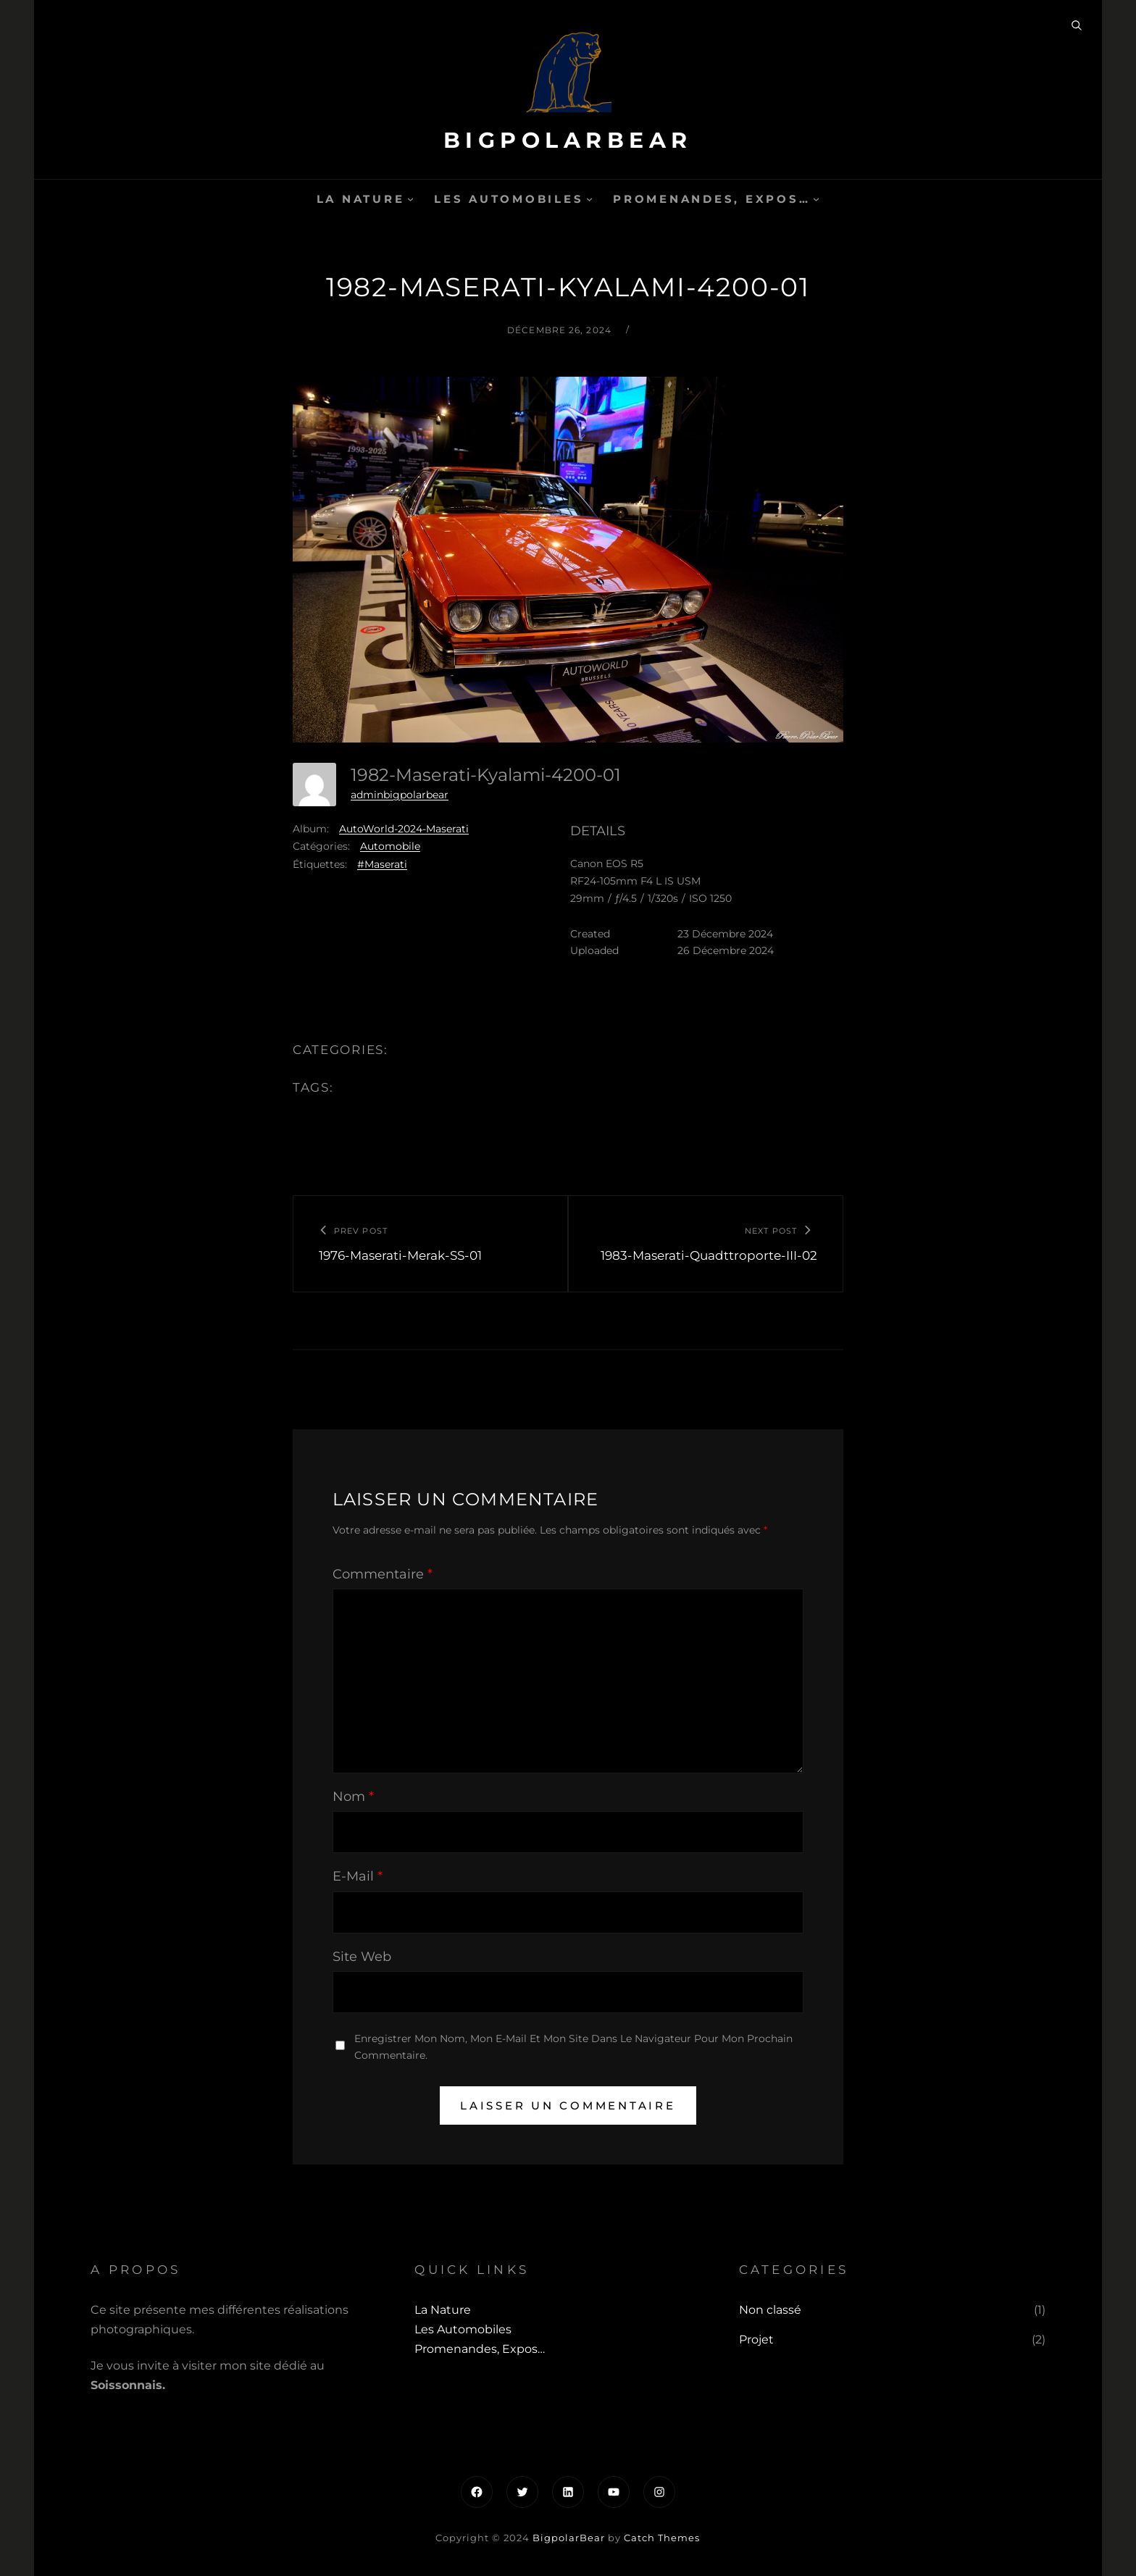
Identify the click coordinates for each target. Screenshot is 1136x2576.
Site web (362, 1957)
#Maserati (382, 864)
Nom (353, 1797)
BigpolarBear (568, 140)
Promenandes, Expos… (711, 199)
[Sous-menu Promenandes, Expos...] (816, 199)
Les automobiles (508, 199)
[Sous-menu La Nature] (410, 199)
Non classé (770, 2310)
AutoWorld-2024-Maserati (404, 828)
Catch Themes (662, 2537)
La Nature (361, 199)
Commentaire (383, 1574)
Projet (756, 2339)
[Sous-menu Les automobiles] (589, 199)
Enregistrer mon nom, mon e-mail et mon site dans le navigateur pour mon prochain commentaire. (573, 2047)
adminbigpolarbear (399, 794)
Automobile (390, 846)
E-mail (358, 1876)
